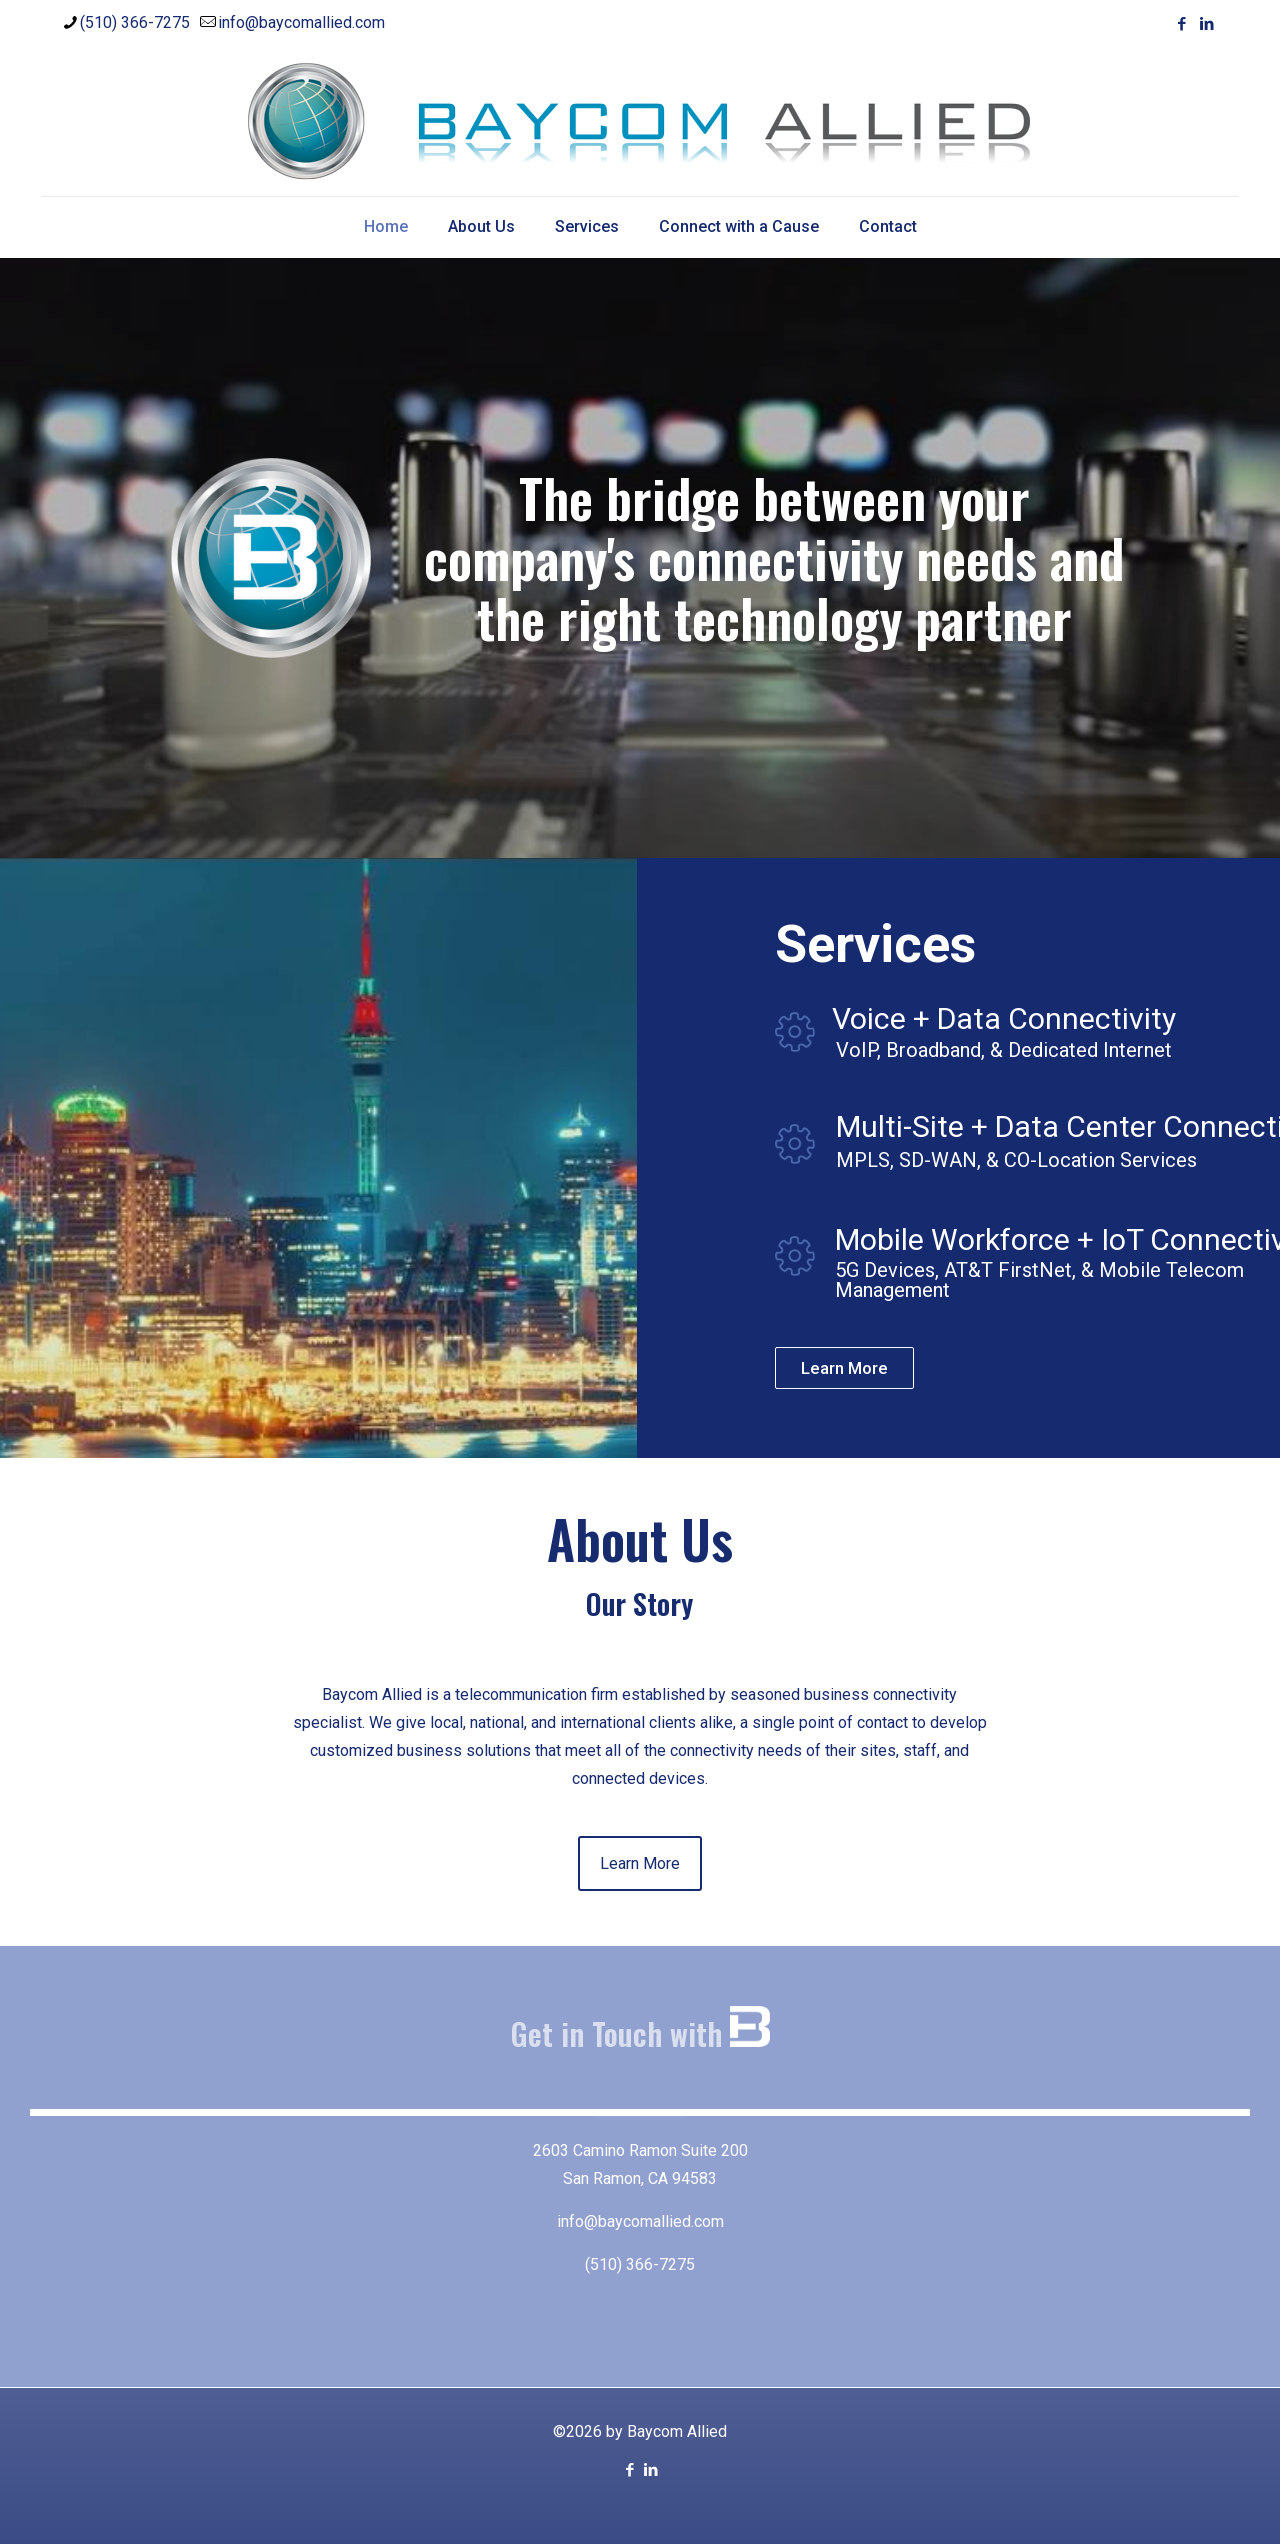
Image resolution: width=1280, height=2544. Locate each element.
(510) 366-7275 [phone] (135, 22)
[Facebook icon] (1181, 24)
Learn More (844, 1368)
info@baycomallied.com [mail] (301, 22)
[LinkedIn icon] (1206, 24)
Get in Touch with (640, 2033)
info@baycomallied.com (640, 2221)
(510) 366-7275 (640, 2264)
